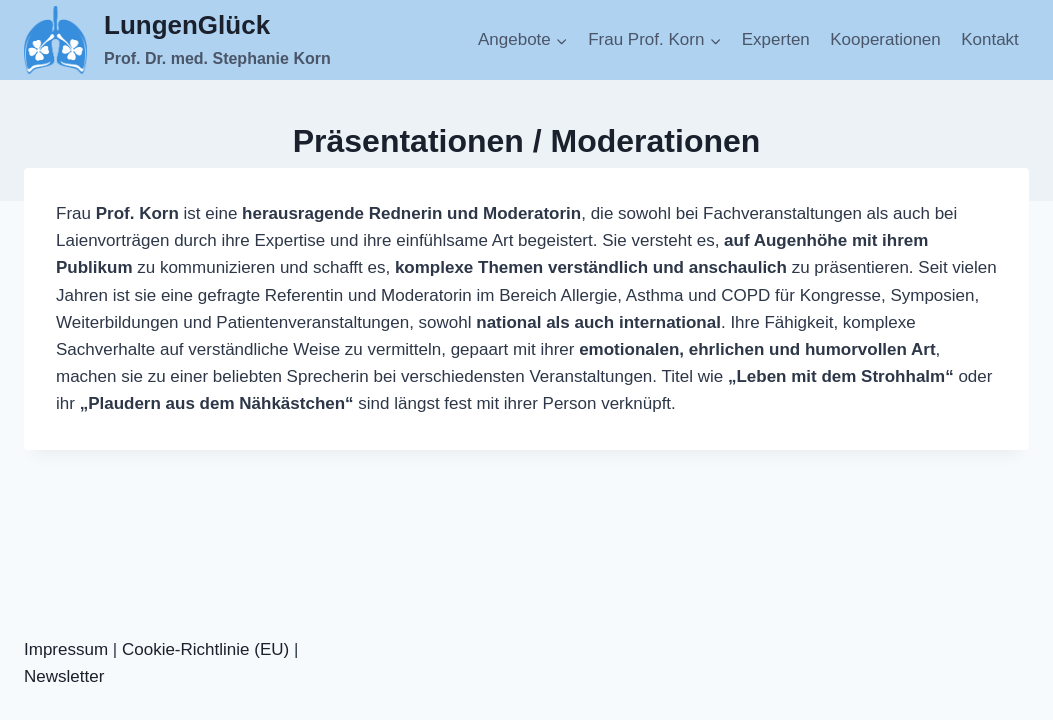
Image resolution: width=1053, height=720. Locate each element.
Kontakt (990, 39)
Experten (776, 39)
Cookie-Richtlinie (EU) (205, 649)
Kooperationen (885, 39)
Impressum (66, 649)
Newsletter (64, 676)
